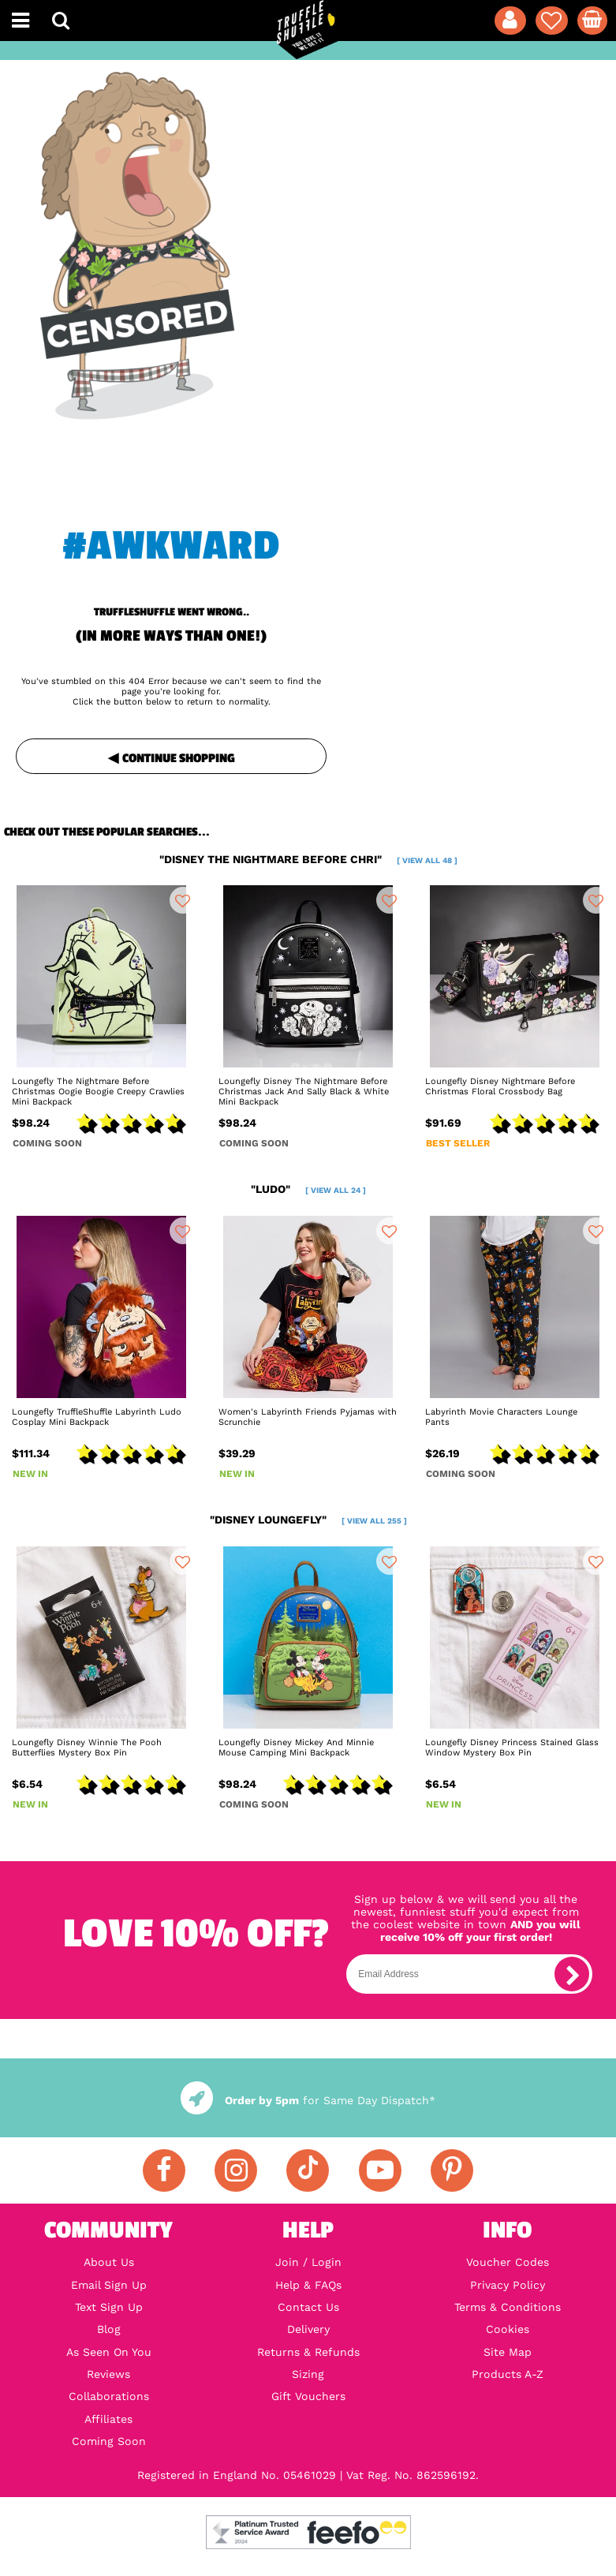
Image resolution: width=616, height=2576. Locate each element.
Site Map (507, 2351)
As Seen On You (108, 2351)
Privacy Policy (507, 2284)
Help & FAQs (308, 2284)
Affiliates (108, 2419)
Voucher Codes (507, 2262)
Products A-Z (507, 2374)
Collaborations (109, 2396)
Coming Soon (109, 2441)
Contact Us (308, 2306)
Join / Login (308, 2262)
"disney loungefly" (308, 1519)
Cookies (507, 2329)
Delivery (308, 2329)
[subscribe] (571, 1974)
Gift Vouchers (308, 2396)
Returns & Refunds (308, 2351)
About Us (109, 2262)
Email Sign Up (109, 2284)
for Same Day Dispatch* (308, 2100)
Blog (109, 2329)
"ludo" (308, 1189)
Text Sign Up (109, 2306)
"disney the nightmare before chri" (308, 859)
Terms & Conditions (507, 2306)
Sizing (308, 2374)
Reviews (108, 2374)
